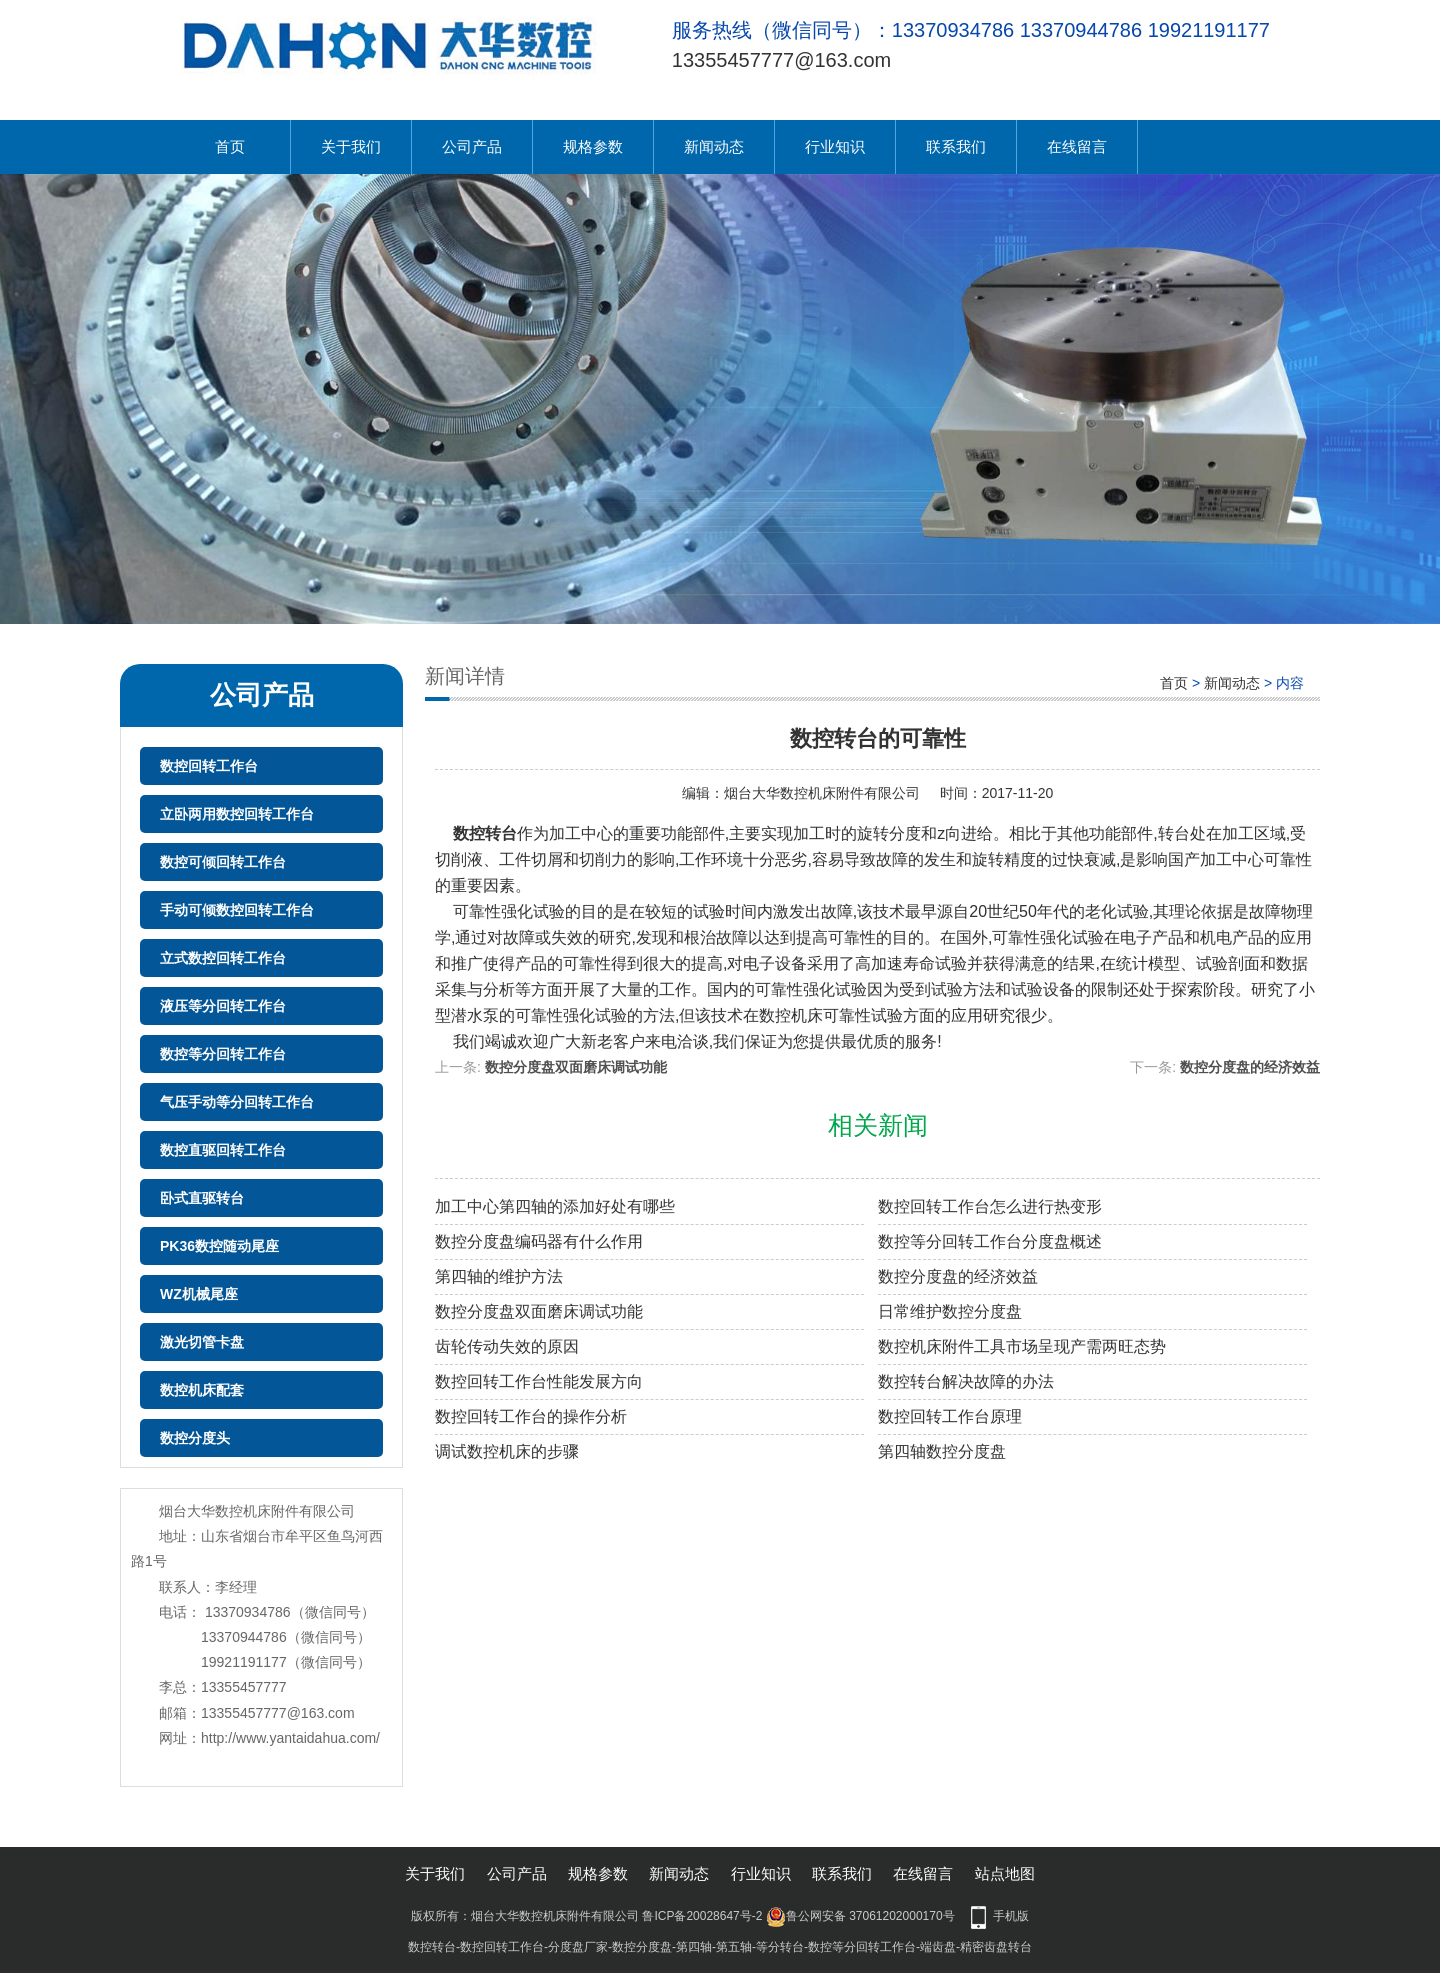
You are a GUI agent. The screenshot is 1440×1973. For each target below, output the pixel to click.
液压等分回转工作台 (223, 1006)
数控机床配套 (202, 1390)
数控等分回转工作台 (223, 1054)
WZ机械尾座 (199, 1294)
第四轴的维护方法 (499, 1276)
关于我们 (351, 146)
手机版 (1011, 1916)
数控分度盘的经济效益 (1250, 1067)
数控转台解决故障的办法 (966, 1381)
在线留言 (1077, 146)
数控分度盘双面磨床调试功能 (576, 1067)
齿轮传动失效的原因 (507, 1346)
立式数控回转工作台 (223, 958)
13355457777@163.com (781, 60)
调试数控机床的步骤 (507, 1451)
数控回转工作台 (209, 766)
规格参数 (593, 146)
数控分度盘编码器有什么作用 (539, 1241)
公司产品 (472, 146)
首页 (230, 146)
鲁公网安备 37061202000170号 (860, 1916)
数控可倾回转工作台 (223, 862)
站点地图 (1005, 1873)
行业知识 (835, 146)
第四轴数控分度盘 (942, 1451)
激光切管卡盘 (202, 1342)
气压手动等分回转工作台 (237, 1102)
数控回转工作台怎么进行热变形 (990, 1206)
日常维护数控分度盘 (950, 1311)
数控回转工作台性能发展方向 (539, 1381)
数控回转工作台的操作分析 (531, 1416)
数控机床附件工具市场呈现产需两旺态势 (1022, 1346)
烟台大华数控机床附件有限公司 (822, 793)
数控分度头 (195, 1438)
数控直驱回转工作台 (223, 1150)
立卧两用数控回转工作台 (237, 814)
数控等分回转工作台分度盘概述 (990, 1241)
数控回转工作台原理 (950, 1416)
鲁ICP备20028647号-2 (702, 1916)
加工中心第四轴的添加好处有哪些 (555, 1206)
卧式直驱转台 (202, 1198)
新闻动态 (714, 146)
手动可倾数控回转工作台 (237, 910)
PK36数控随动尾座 (219, 1246)
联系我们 (956, 146)
